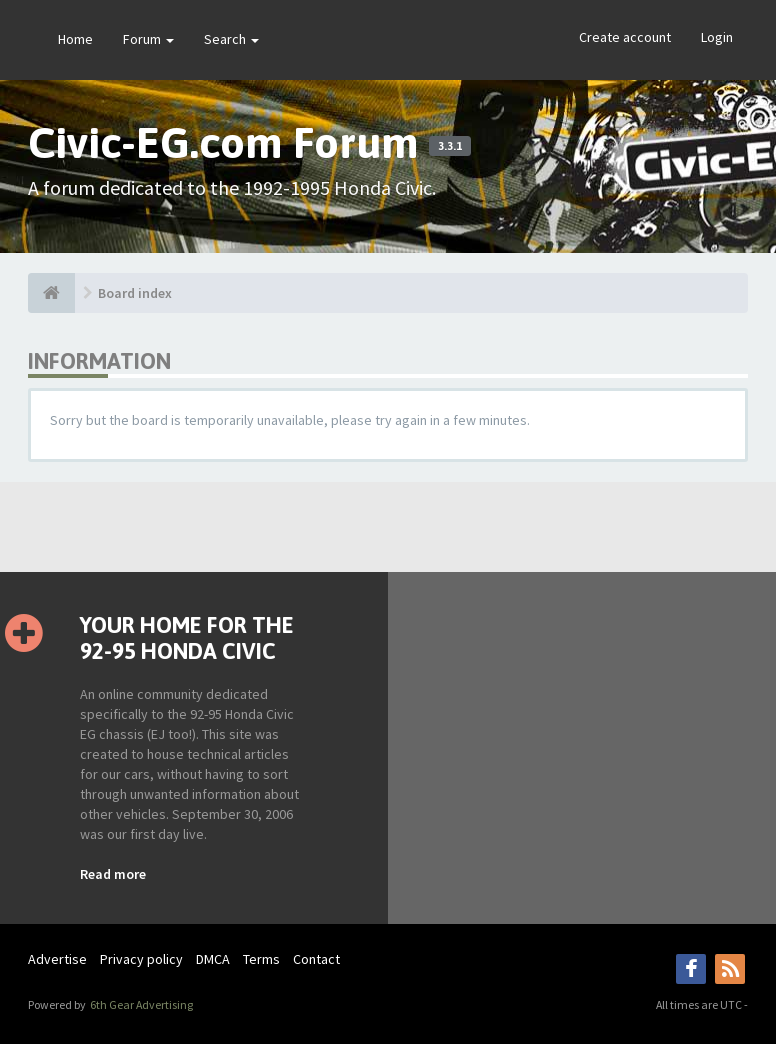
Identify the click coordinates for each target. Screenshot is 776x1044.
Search (231, 39)
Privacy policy (141, 959)
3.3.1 (450, 146)
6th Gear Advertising (140, 1004)
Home (75, 39)
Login (717, 37)
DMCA (213, 959)
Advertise (57, 959)
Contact (316, 959)
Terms (261, 959)
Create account (625, 37)
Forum (148, 39)
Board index (135, 293)
